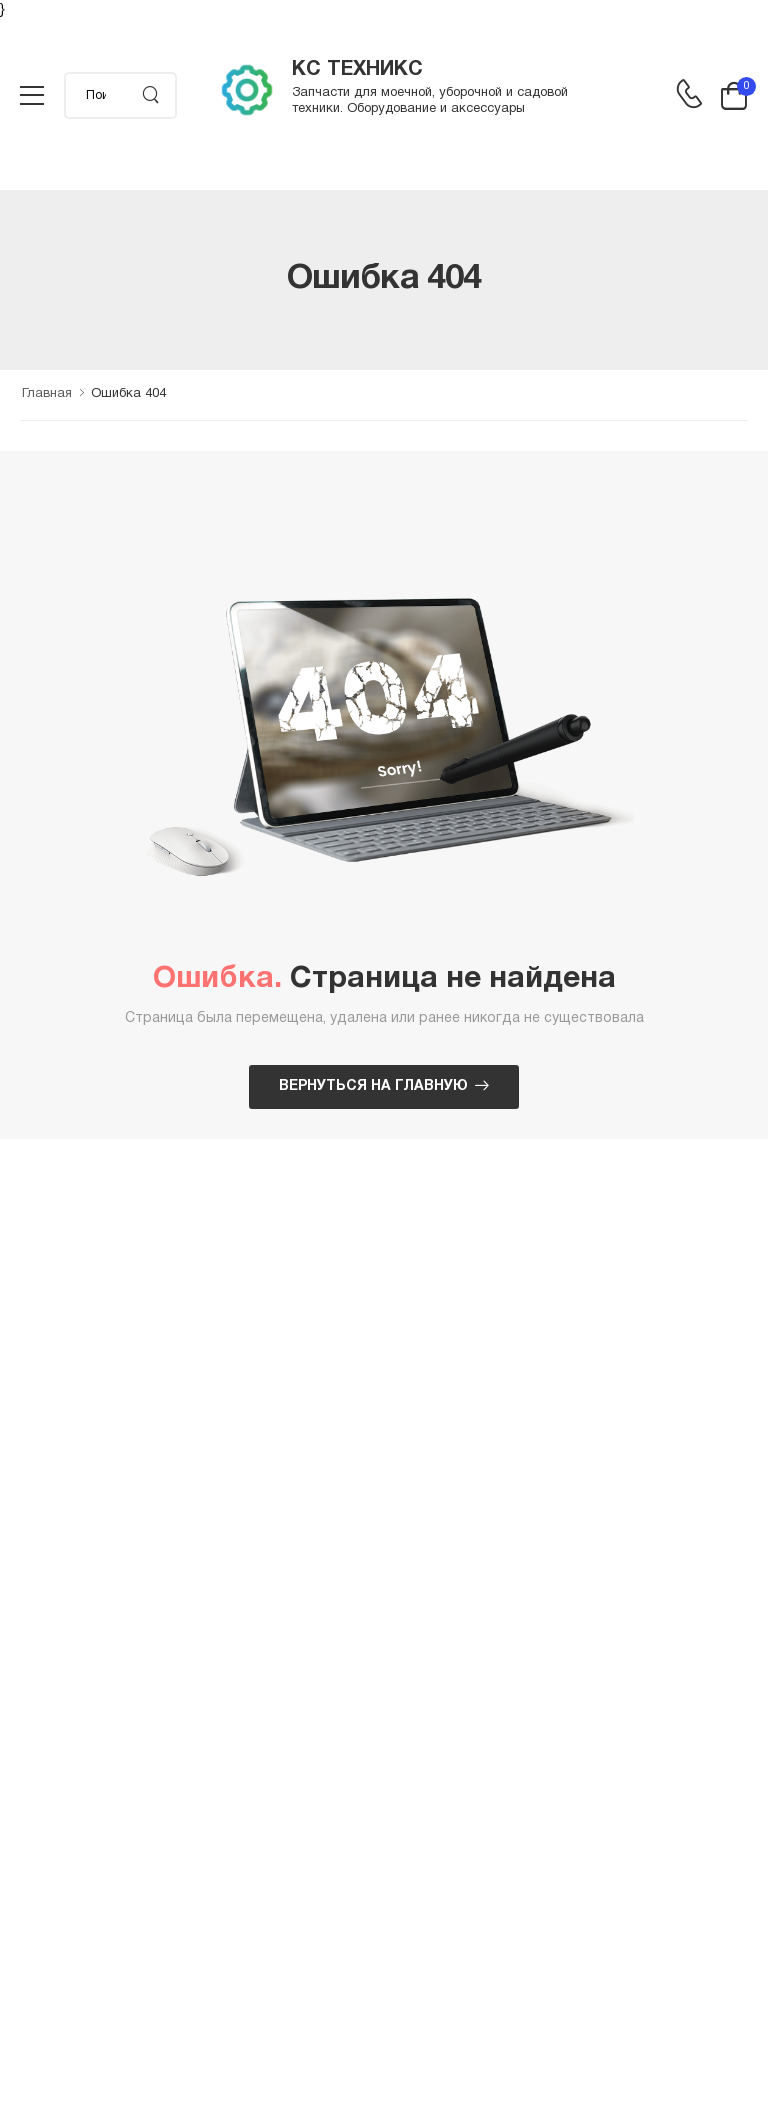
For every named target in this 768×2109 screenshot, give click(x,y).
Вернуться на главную (373, 1086)
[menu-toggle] (32, 96)
